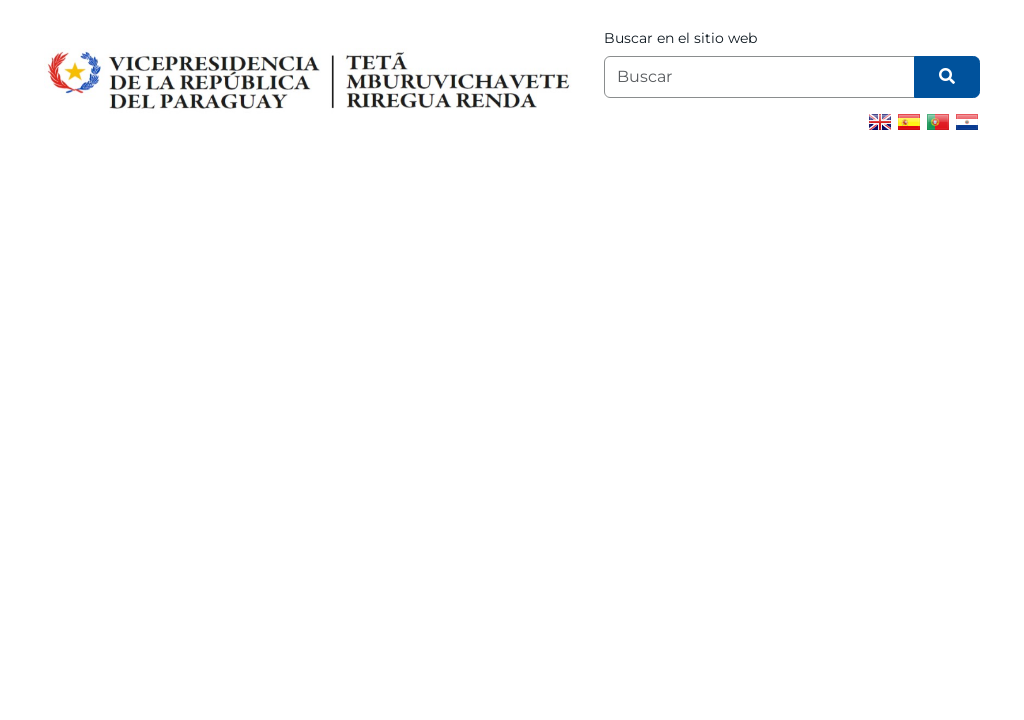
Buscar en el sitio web (680, 38)
